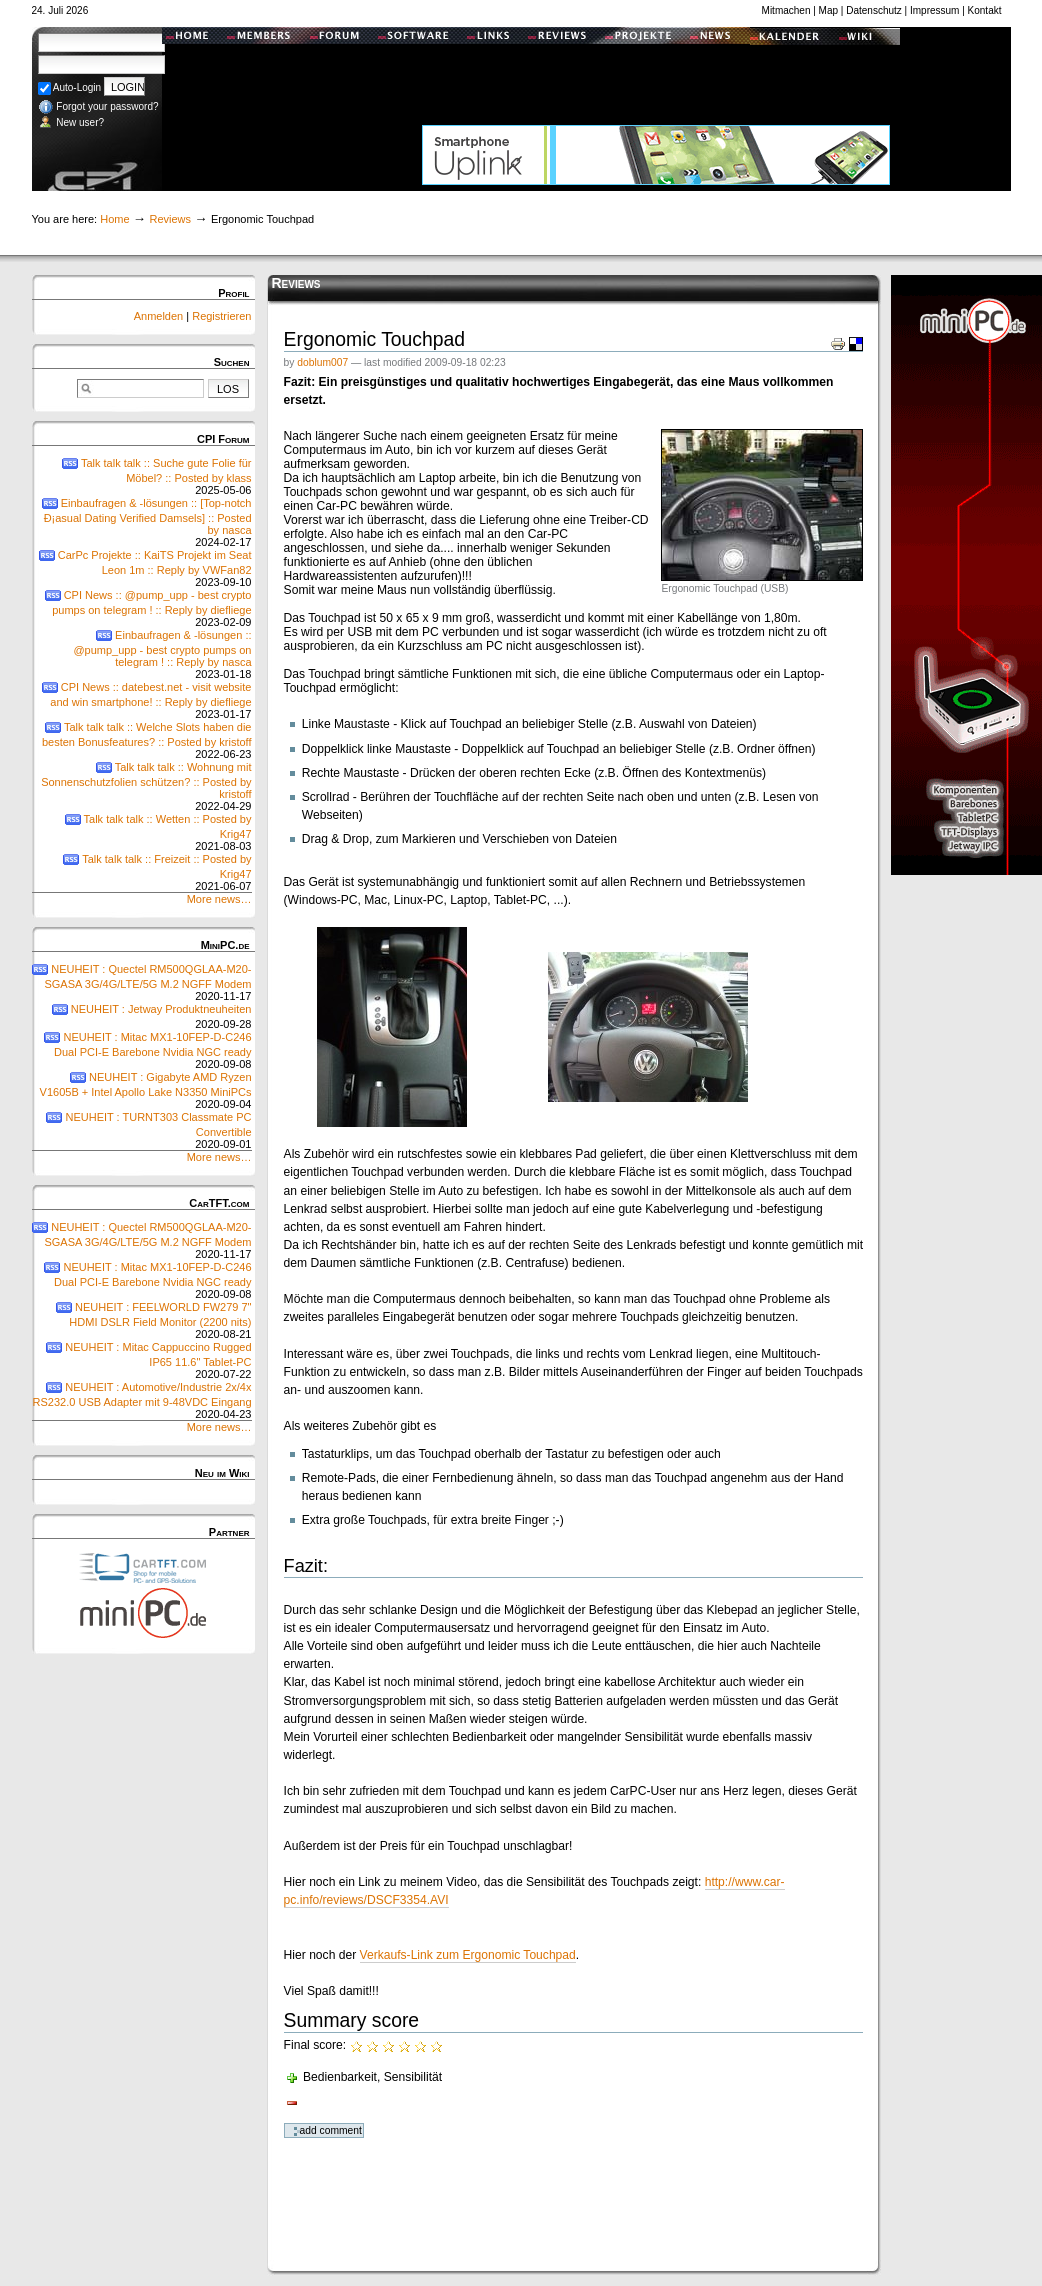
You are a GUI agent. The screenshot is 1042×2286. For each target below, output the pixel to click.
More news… (219, 899)
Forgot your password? (98, 106)
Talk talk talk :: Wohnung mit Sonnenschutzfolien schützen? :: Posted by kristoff (142, 786)
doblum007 (322, 362)
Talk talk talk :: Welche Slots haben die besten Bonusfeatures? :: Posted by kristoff (142, 740)
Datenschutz (874, 10)
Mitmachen (786, 10)
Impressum (934, 10)
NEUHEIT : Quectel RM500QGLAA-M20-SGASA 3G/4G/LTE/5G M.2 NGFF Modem (142, 982)
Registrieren (221, 316)
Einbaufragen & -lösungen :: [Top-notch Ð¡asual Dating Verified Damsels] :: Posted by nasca (142, 522)
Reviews (170, 219)
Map (828, 10)
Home (114, 219)
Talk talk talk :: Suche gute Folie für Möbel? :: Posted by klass (142, 476)
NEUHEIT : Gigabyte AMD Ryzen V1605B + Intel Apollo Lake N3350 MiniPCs (142, 1090)
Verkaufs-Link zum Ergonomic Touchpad (468, 1955)
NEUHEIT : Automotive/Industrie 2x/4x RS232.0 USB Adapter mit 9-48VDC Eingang (142, 1400)
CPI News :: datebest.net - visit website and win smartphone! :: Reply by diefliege (142, 700)
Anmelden (160, 316)
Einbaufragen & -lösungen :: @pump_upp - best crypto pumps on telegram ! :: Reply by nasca (142, 654)
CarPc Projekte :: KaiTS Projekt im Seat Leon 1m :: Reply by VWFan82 (142, 568)
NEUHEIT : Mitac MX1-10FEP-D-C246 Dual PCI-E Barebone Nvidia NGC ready (142, 1050)
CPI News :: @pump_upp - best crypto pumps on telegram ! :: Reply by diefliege (142, 608)
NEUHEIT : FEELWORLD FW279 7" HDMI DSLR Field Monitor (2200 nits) (142, 1320)
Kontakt (985, 10)
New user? (71, 122)
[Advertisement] (656, 75)
